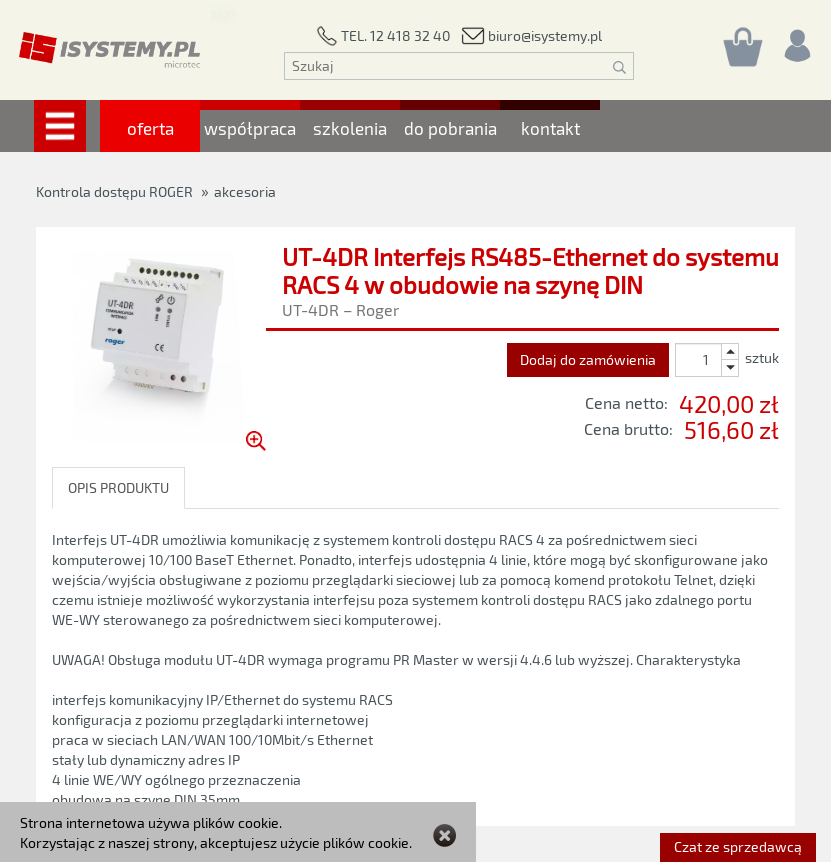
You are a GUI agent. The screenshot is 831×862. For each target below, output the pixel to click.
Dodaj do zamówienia (588, 359)
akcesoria (245, 191)
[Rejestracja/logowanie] (796, 40)
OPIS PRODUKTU (118, 487)
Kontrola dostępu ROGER (114, 191)
